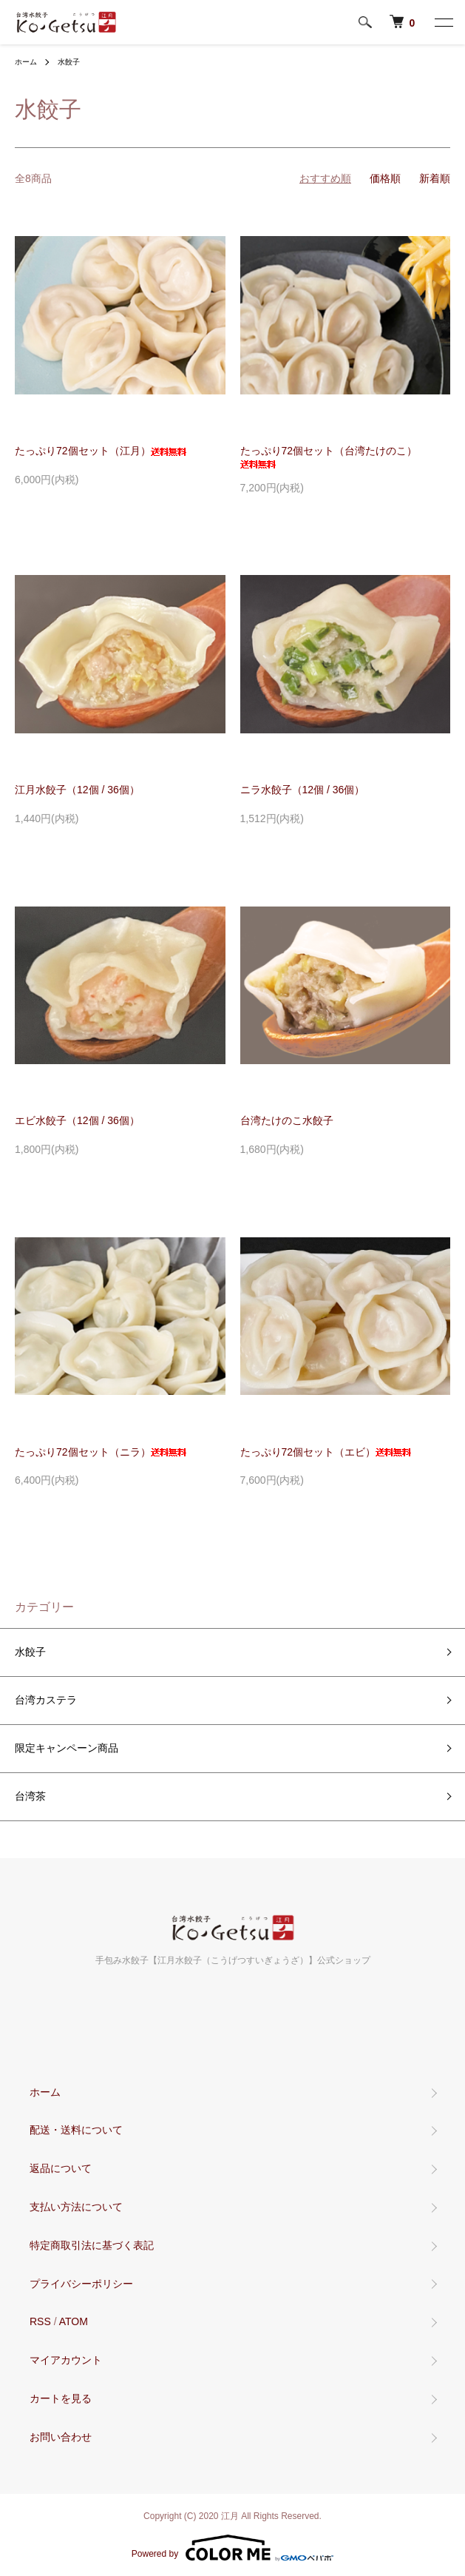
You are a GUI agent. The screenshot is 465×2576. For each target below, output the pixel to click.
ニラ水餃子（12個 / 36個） (302, 790)
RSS (40, 2321)
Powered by (232, 2548)
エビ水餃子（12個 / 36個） (77, 1120)
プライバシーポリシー (81, 2284)
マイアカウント (66, 2360)
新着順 (434, 178)
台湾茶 (30, 1796)
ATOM (73, 2321)
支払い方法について (76, 2207)
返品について (61, 2168)
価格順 (385, 178)
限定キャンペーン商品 (66, 1748)
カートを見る (61, 2398)
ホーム (26, 62)
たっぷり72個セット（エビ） (326, 1452)
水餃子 (69, 62)
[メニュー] (443, 22)
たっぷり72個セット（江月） (100, 451)
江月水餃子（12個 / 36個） (77, 790)
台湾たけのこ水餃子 (286, 1120)
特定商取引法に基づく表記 (92, 2245)
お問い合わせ (61, 2437)
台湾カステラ (46, 1700)
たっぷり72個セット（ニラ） (100, 1452)
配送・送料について (76, 2130)
